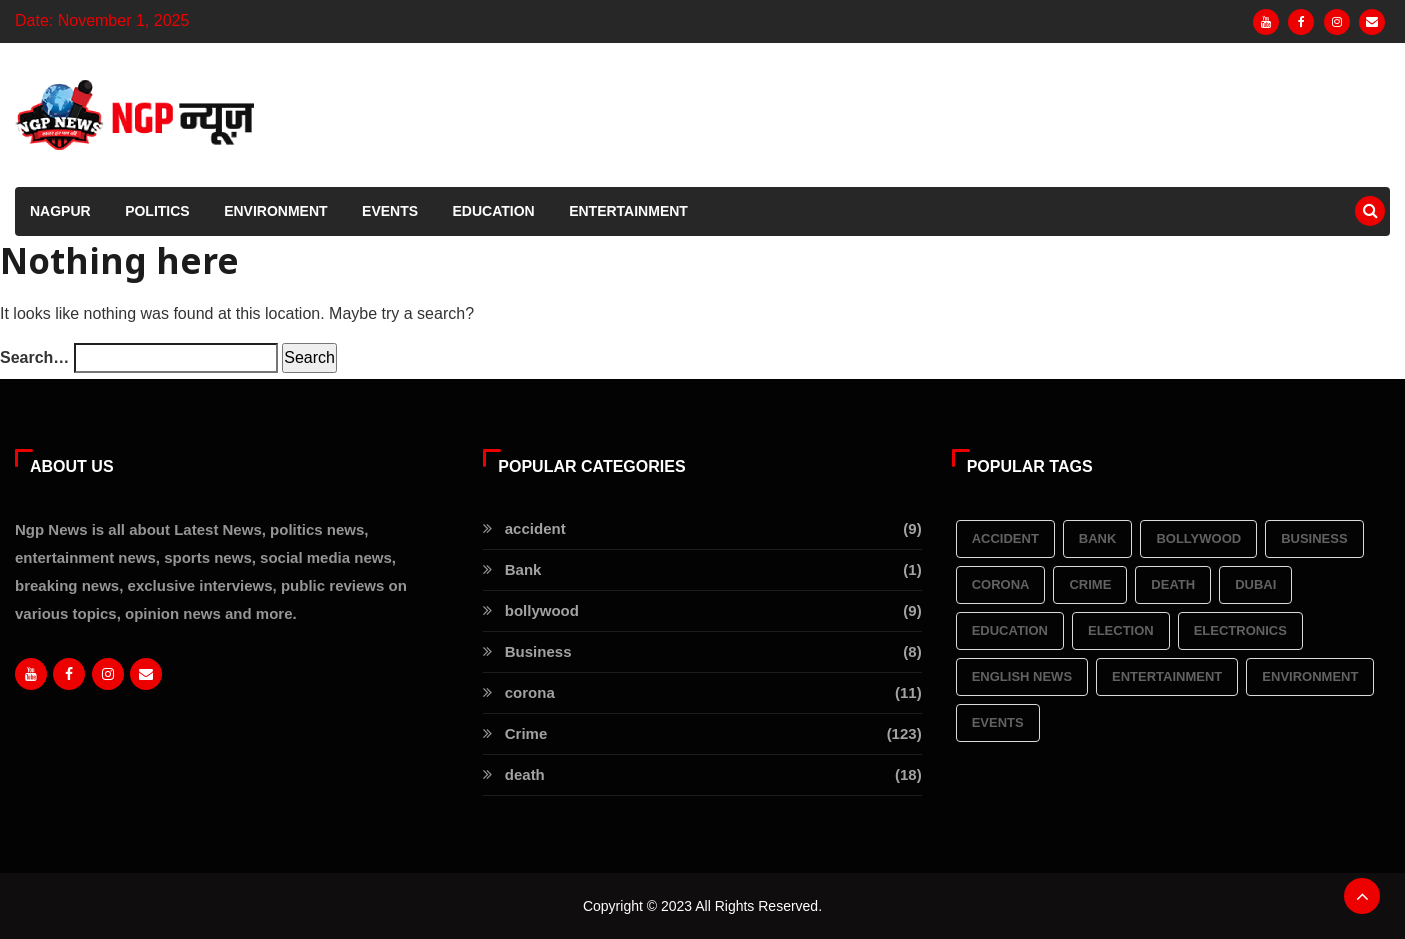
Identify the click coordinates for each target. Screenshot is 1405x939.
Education (494, 211)
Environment (275, 211)
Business (1314, 538)
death (1173, 584)
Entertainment (628, 211)
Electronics (1240, 630)
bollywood (1198, 538)
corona (1001, 584)
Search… (34, 357)
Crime (1090, 584)
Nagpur (60, 211)
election (1121, 630)
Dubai (1255, 584)
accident (1005, 538)
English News (1022, 676)
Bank (1098, 538)
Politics (157, 211)
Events (390, 211)
